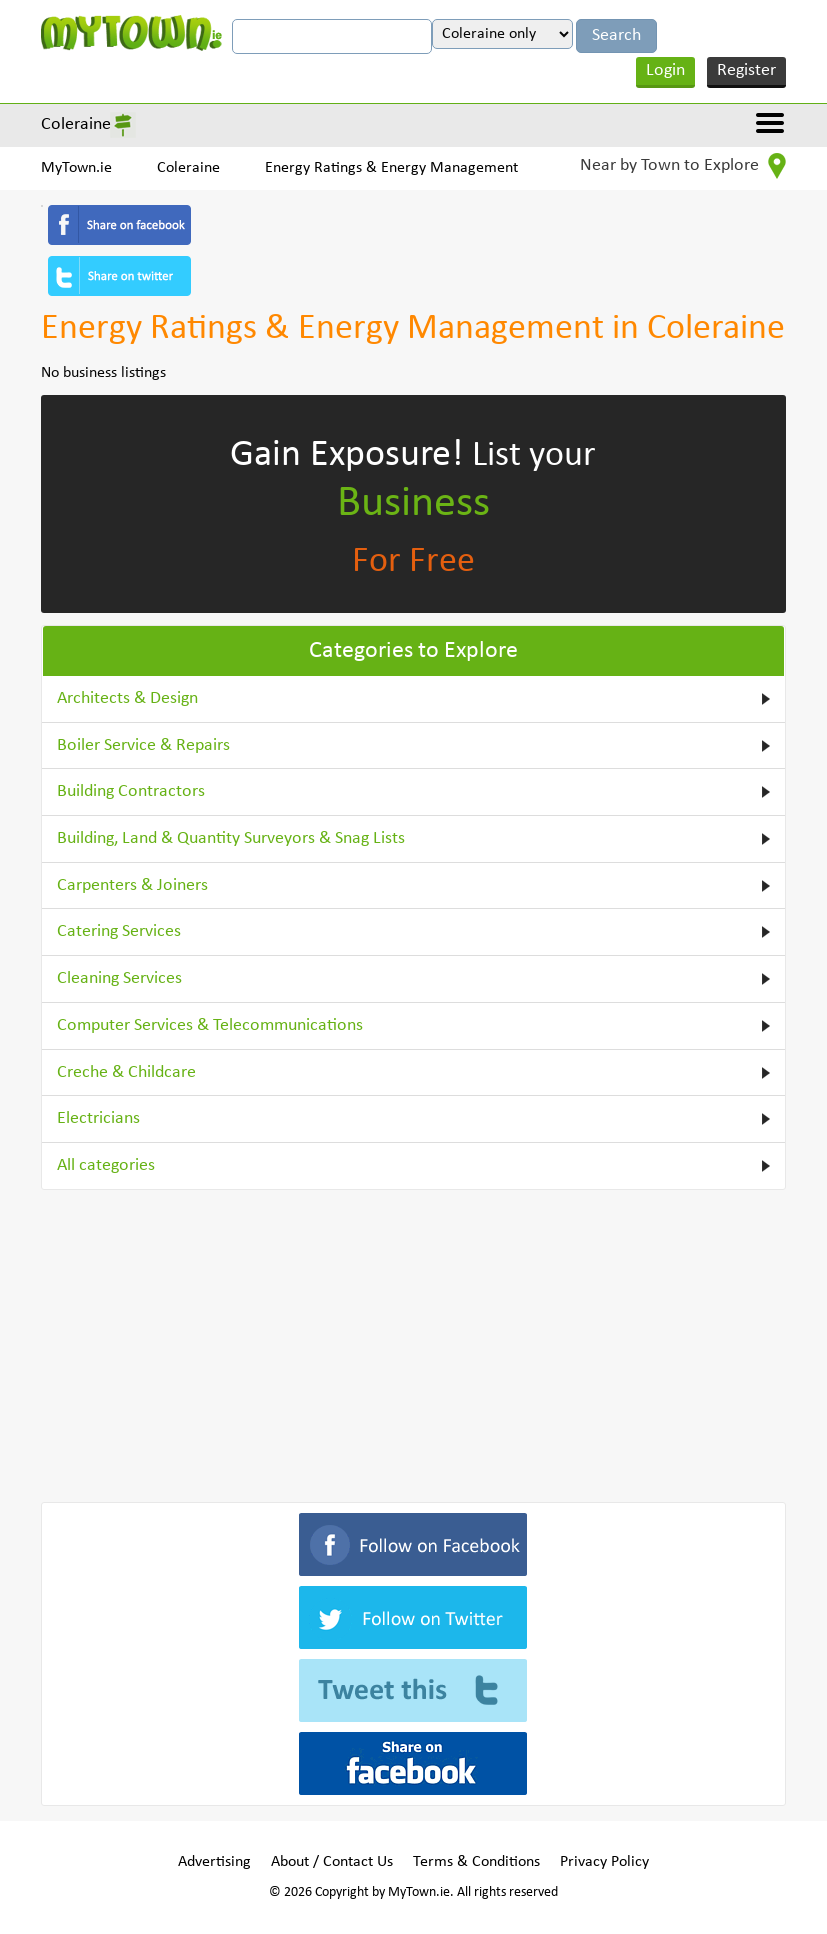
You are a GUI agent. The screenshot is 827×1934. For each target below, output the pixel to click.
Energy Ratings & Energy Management (391, 168)
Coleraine (76, 124)
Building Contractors (131, 791)
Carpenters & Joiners (132, 885)
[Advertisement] (413, 1342)
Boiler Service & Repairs (143, 745)
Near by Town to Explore (683, 166)
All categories (106, 1165)
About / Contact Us (332, 1862)
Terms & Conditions (476, 1862)
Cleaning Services (119, 978)
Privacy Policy (604, 1862)
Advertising (214, 1862)
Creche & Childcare (126, 1072)
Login (665, 70)
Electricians (98, 1118)
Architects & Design (127, 698)
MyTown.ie (76, 168)
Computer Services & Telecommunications (210, 1025)
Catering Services (119, 931)
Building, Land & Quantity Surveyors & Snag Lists (231, 838)
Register (746, 70)
